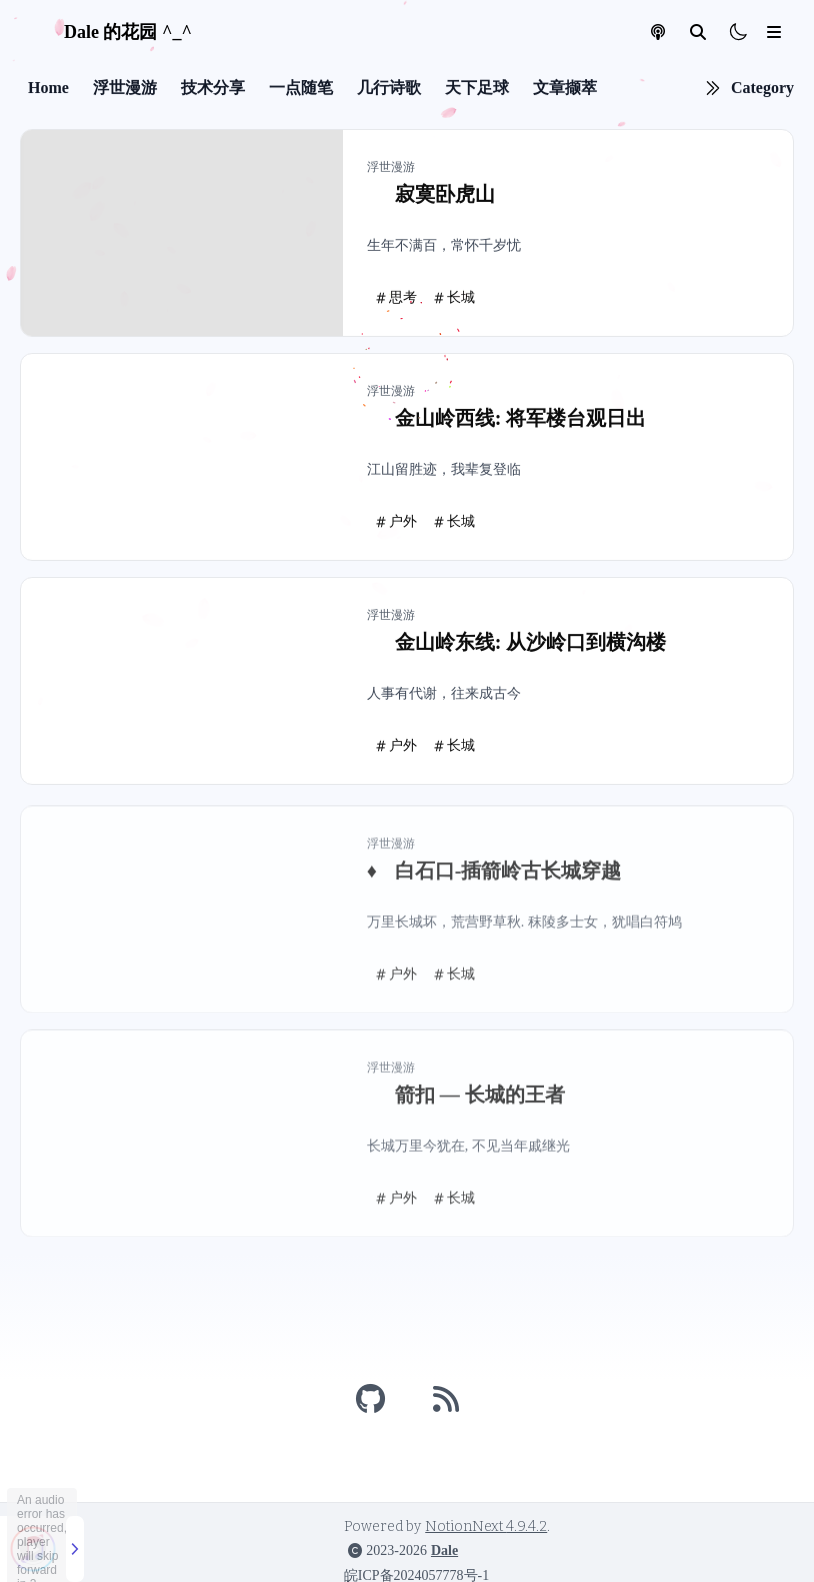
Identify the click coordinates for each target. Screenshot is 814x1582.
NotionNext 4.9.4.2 (486, 1526)
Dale (444, 1550)
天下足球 (477, 90)
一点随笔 (301, 90)
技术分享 (213, 90)
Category (762, 90)
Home (48, 90)
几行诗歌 (389, 90)
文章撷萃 (565, 90)
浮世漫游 (125, 90)
